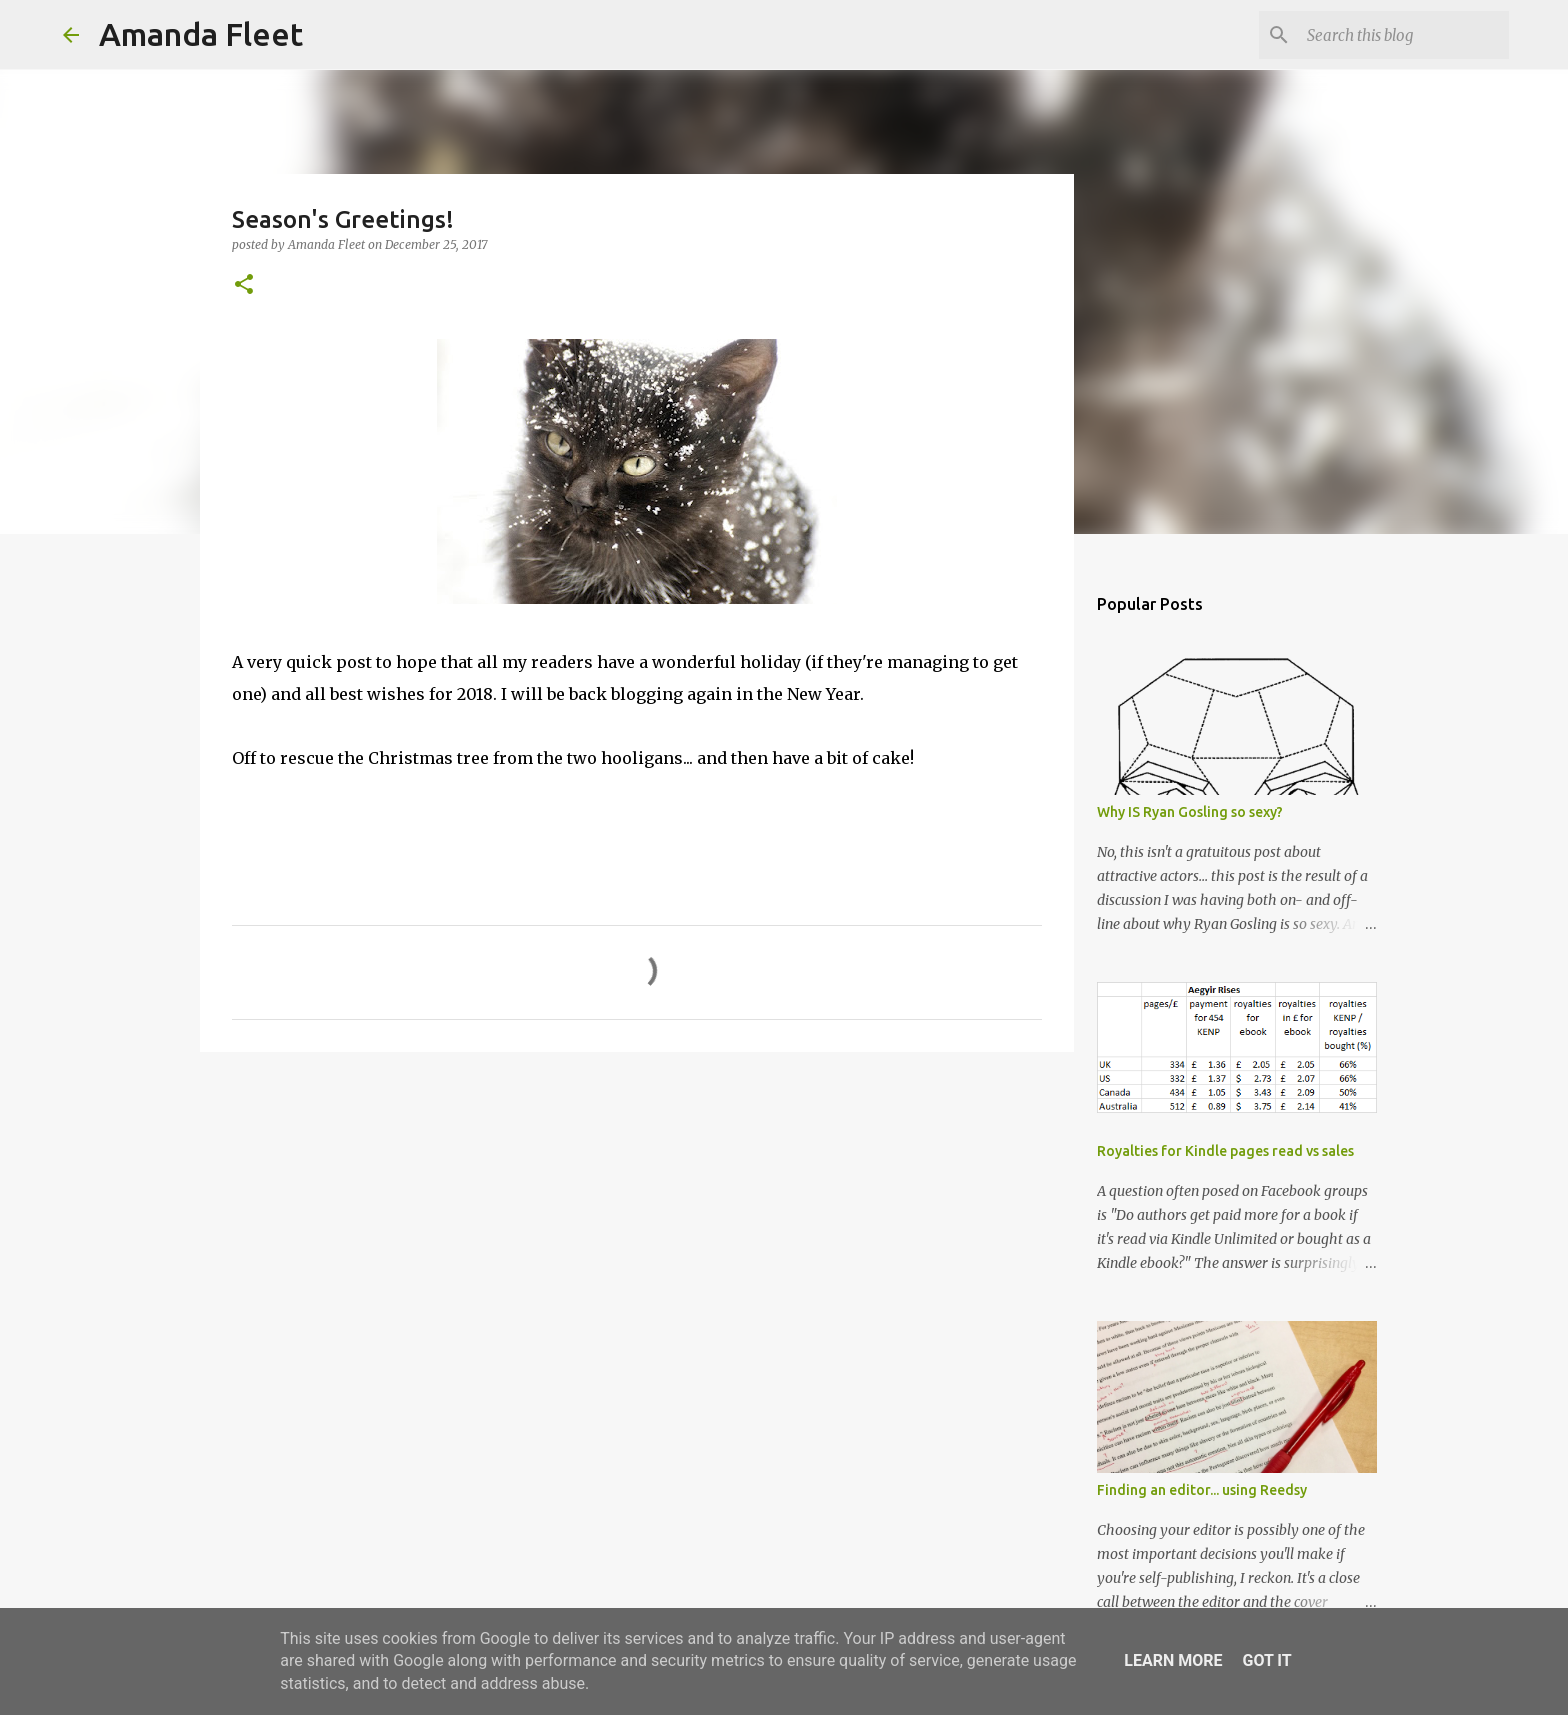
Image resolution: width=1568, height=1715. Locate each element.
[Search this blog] (1404, 35)
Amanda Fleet (201, 34)
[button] (244, 285)
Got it (1266, 1660)
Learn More (1173, 1660)
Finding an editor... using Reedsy (1202, 1490)
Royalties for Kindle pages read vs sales (1225, 1151)
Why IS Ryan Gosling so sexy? (1190, 812)
